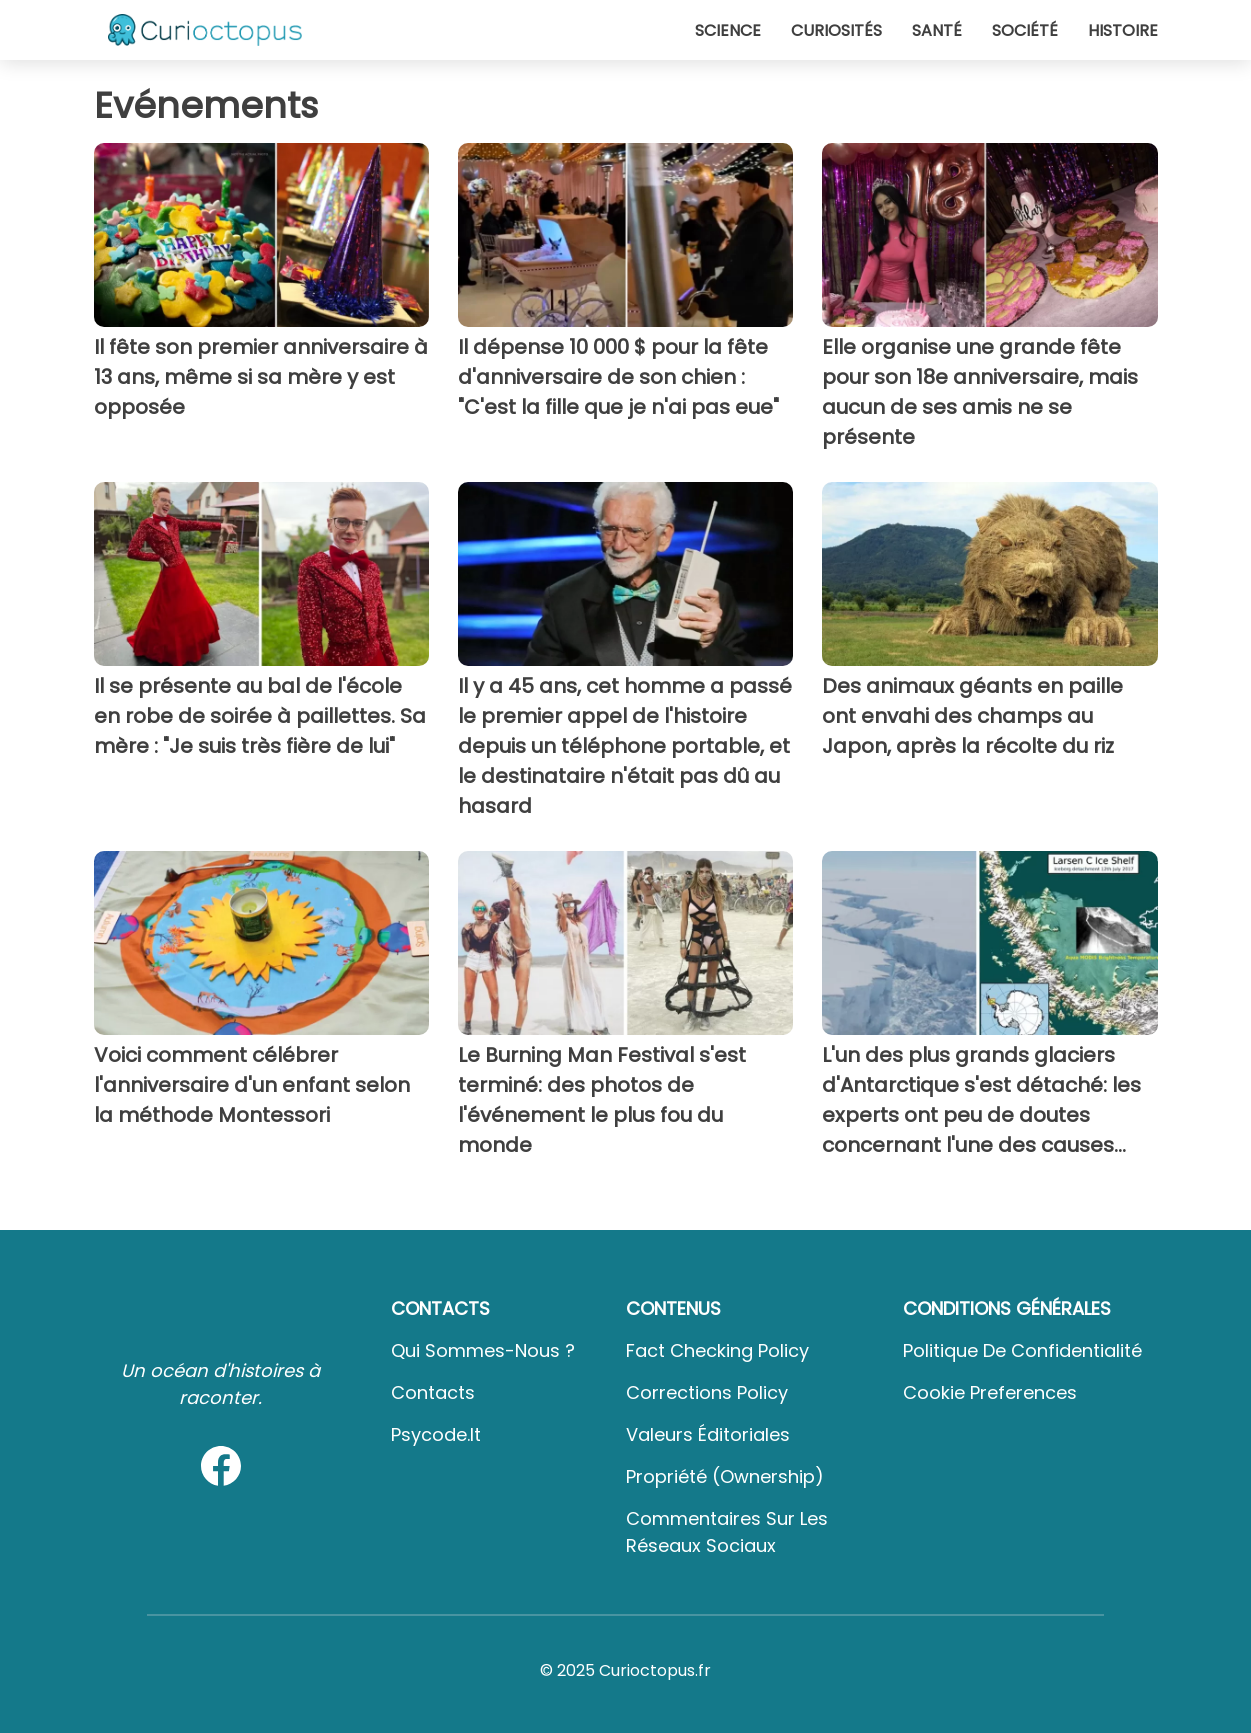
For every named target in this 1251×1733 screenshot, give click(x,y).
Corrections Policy (707, 1392)
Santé (937, 30)
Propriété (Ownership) (725, 1476)
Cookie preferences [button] (990, 1392)
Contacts (433, 1392)
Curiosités (836, 30)
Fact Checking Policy (717, 1350)
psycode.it (436, 1434)
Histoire (1123, 30)
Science (728, 30)
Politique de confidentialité (1022, 1350)
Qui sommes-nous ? (483, 1350)
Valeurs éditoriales (708, 1434)
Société (1025, 30)
